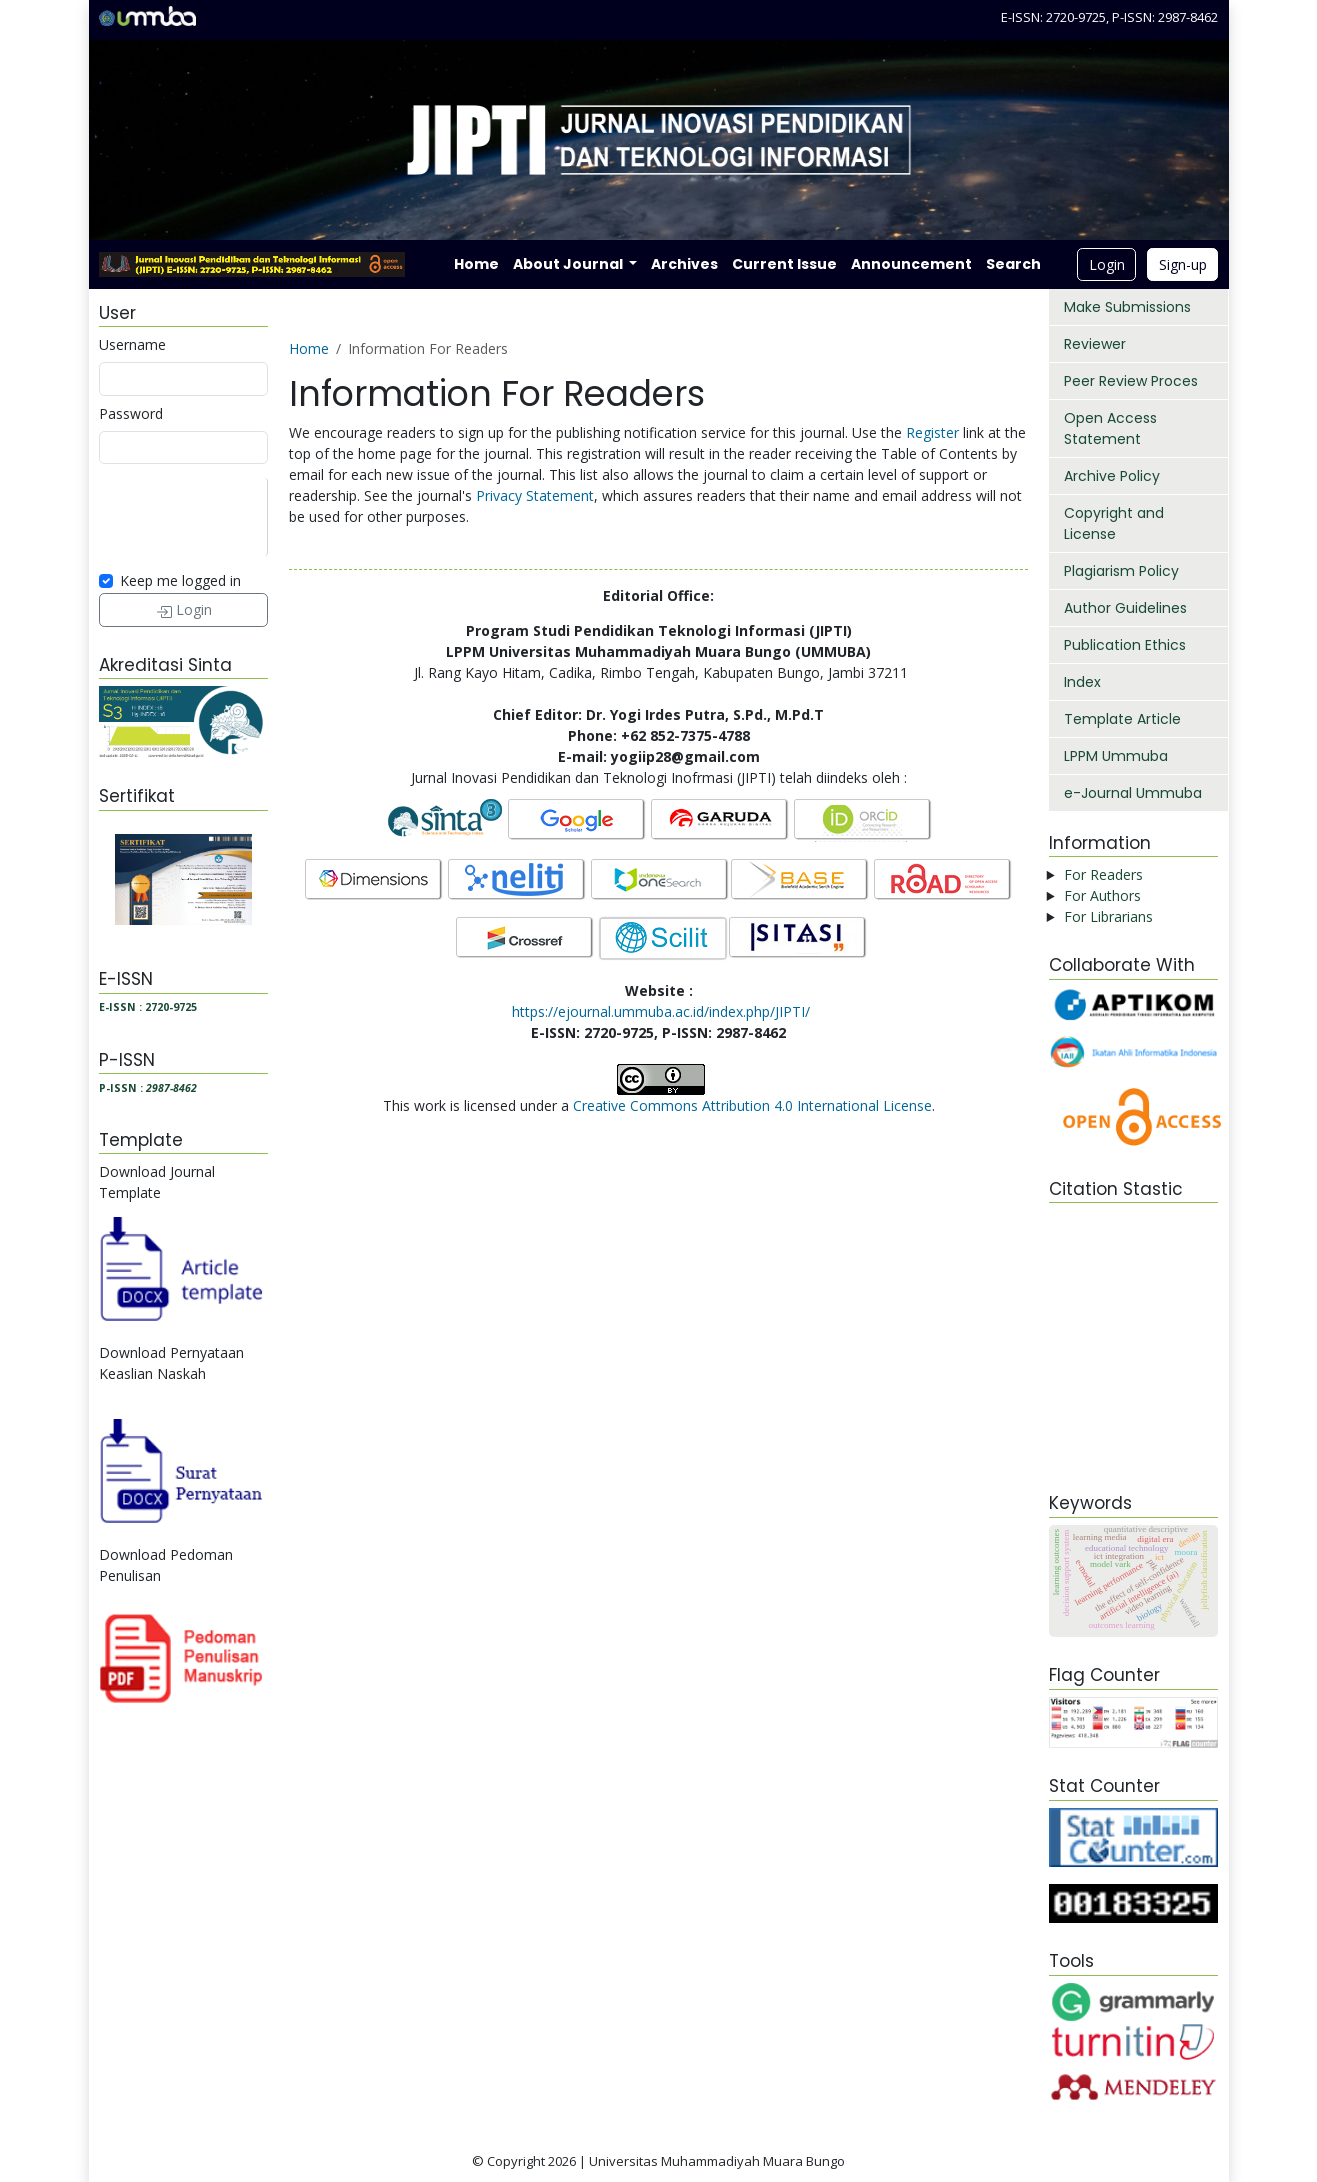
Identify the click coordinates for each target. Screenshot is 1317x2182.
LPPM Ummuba (1116, 756)
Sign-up (1183, 264)
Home (476, 264)
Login (1107, 264)
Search (1013, 264)
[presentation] (251, 517)
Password (131, 413)
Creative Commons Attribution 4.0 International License (752, 1105)
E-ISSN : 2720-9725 (148, 1007)
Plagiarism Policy (1121, 571)
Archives (684, 264)
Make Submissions (1127, 307)
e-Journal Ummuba (1133, 793)
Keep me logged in (180, 580)
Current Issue (784, 264)
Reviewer (1095, 344)
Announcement (911, 264)
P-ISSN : (148, 1088)
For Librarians (1108, 916)
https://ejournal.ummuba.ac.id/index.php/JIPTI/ (661, 1011)
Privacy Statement (535, 495)
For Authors (1102, 895)
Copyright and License (1114, 523)
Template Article (1122, 719)
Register (932, 432)
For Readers (1103, 874)
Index (1082, 682)
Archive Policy (1112, 476)
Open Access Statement (1110, 428)
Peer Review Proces (1131, 381)
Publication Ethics (1125, 645)
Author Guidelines (1125, 608)
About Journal (569, 264)
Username (132, 344)
